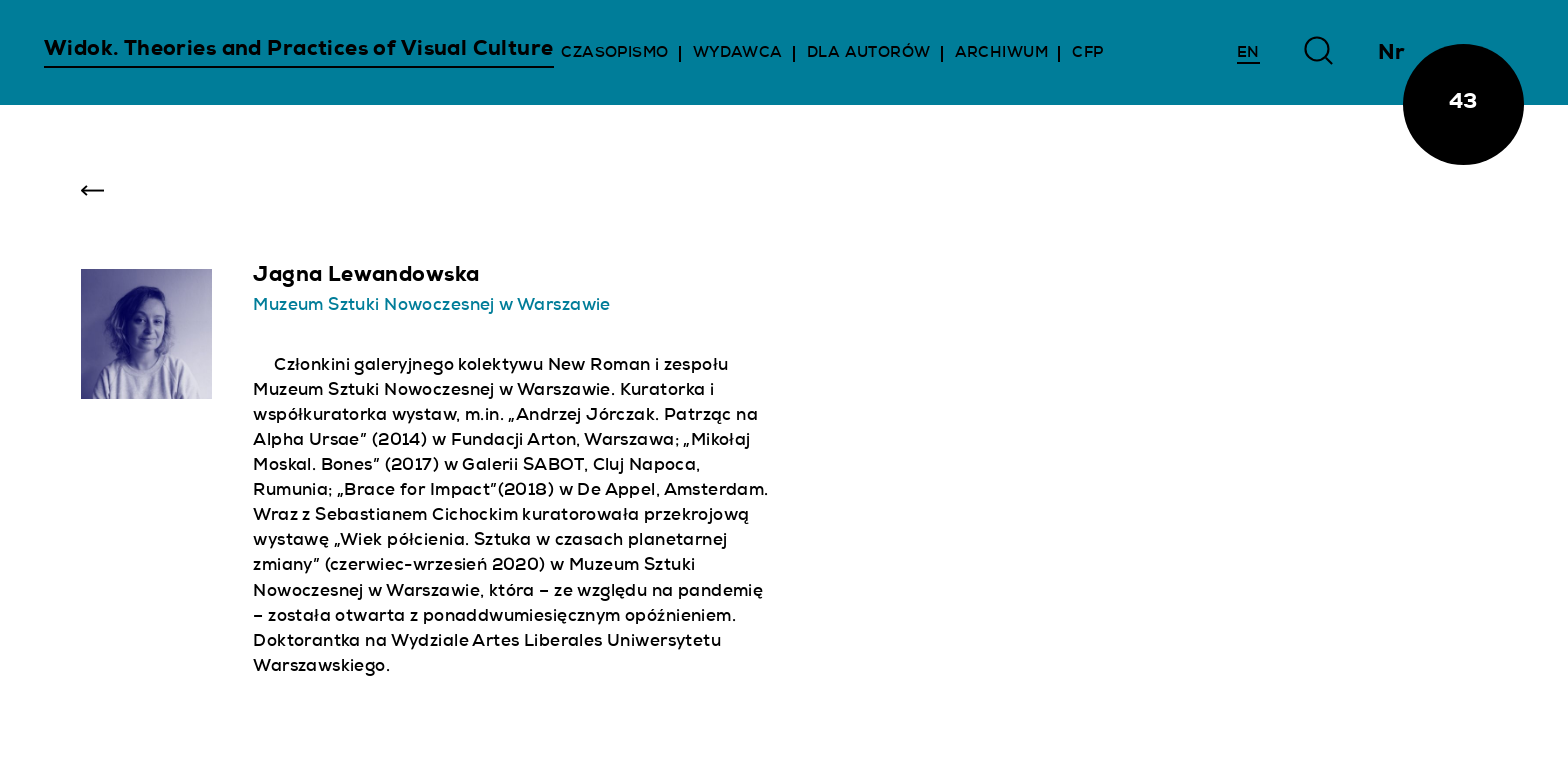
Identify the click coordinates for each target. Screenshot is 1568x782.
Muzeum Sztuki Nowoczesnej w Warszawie (431, 306)
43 (1463, 103)
